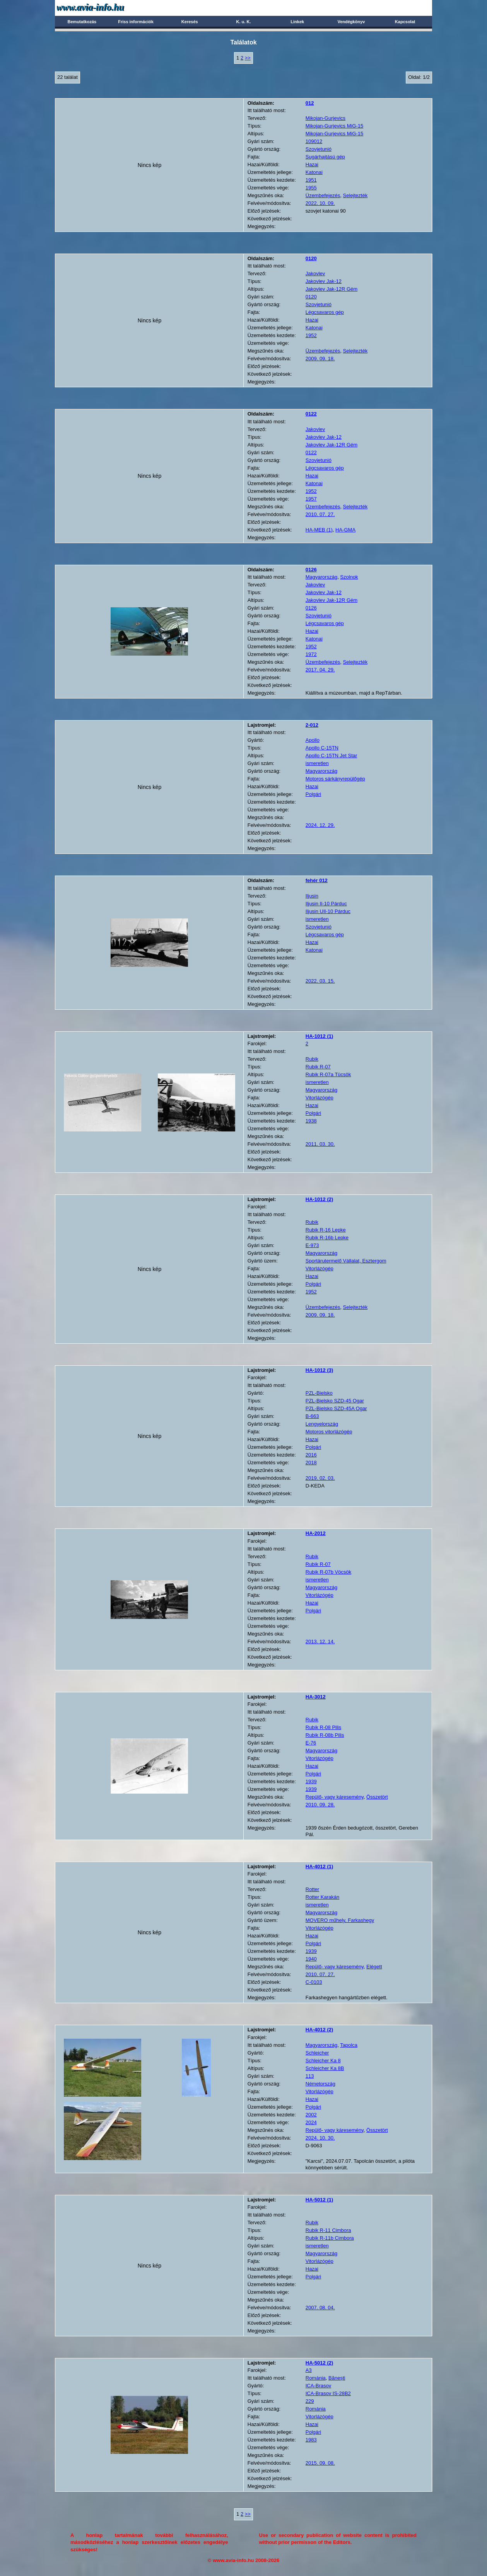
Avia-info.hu (104, 7)
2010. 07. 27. (320, 514)
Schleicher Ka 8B (325, 2068)
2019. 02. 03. (320, 1478)
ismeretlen (317, 763)
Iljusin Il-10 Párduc (326, 903)
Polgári (313, 794)
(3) (319, 1370)
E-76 (311, 1743)
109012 (314, 141)
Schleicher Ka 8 (323, 2060)
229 (310, 2401)
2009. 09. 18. (320, 358)
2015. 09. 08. (320, 2463)
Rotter (312, 1889)
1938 (311, 1121)
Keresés (189, 21)
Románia (316, 2378)
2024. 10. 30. (320, 2138)
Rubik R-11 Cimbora (328, 2230)
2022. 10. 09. (320, 203)
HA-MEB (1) (319, 530)
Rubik (312, 1059)
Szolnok (349, 577)
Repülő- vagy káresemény (335, 1797)
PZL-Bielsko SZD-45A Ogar (336, 1408)
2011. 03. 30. (320, 1144)
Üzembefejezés (323, 195)
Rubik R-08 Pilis (323, 1727)
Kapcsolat (405, 21)
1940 (311, 1959)
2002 (311, 2115)
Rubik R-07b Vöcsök (329, 1572)
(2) (319, 1199)
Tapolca (348, 2045)
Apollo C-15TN (322, 748)
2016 (311, 1455)
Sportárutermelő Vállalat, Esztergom (346, 1261)
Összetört (377, 1797)
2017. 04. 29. (320, 670)
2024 (311, 2122)
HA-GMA (345, 530)
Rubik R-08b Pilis (325, 1735)
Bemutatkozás (82, 21)
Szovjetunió (319, 149)
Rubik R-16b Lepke (327, 1237)
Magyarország (321, 577)
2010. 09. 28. (320, 1805)
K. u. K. (243, 21)
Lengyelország (322, 1424)
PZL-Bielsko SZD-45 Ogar (335, 1401)
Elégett (374, 1966)
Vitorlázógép (319, 1098)
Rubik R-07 (318, 1067)
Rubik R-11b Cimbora (330, 2238)
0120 (311, 297)
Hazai (312, 164)
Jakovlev (315, 273)
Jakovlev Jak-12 (324, 281)
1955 (311, 188)
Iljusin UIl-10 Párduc (328, 911)
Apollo (313, 740)
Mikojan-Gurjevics (325, 118)
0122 (311, 452)
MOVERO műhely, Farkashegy (340, 1920)
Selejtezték (355, 195)
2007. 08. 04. (320, 2307)
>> (248, 58)
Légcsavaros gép (325, 312)
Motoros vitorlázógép (329, 1432)
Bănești (336, 2378)
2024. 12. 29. (320, 825)
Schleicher (317, 2053)
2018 (311, 1462)
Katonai (314, 172)
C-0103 (314, 1982)
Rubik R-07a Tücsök (328, 1074)
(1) (319, 1036)
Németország (320, 2084)
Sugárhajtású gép (325, 157)
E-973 (312, 1245)
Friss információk (136, 21)
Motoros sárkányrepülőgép (335, 779)
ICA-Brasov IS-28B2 (328, 2393)
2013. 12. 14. (320, 1641)
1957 (311, 499)
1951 (311, 180)
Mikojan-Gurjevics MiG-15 (335, 126)
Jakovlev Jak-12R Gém (331, 289)
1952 (311, 335)
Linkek (297, 21)
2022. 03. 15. (320, 981)
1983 (311, 2440)
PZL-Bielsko (319, 1393)
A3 (309, 2370)
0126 (311, 608)
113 (310, 2076)
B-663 (312, 1416)
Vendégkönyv (351, 21)
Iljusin (312, 896)
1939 (311, 1781)
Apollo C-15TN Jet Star (331, 755)
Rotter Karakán (322, 1897)
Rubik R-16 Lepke (326, 1230)
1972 (311, 654)
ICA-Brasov (318, 2386)
